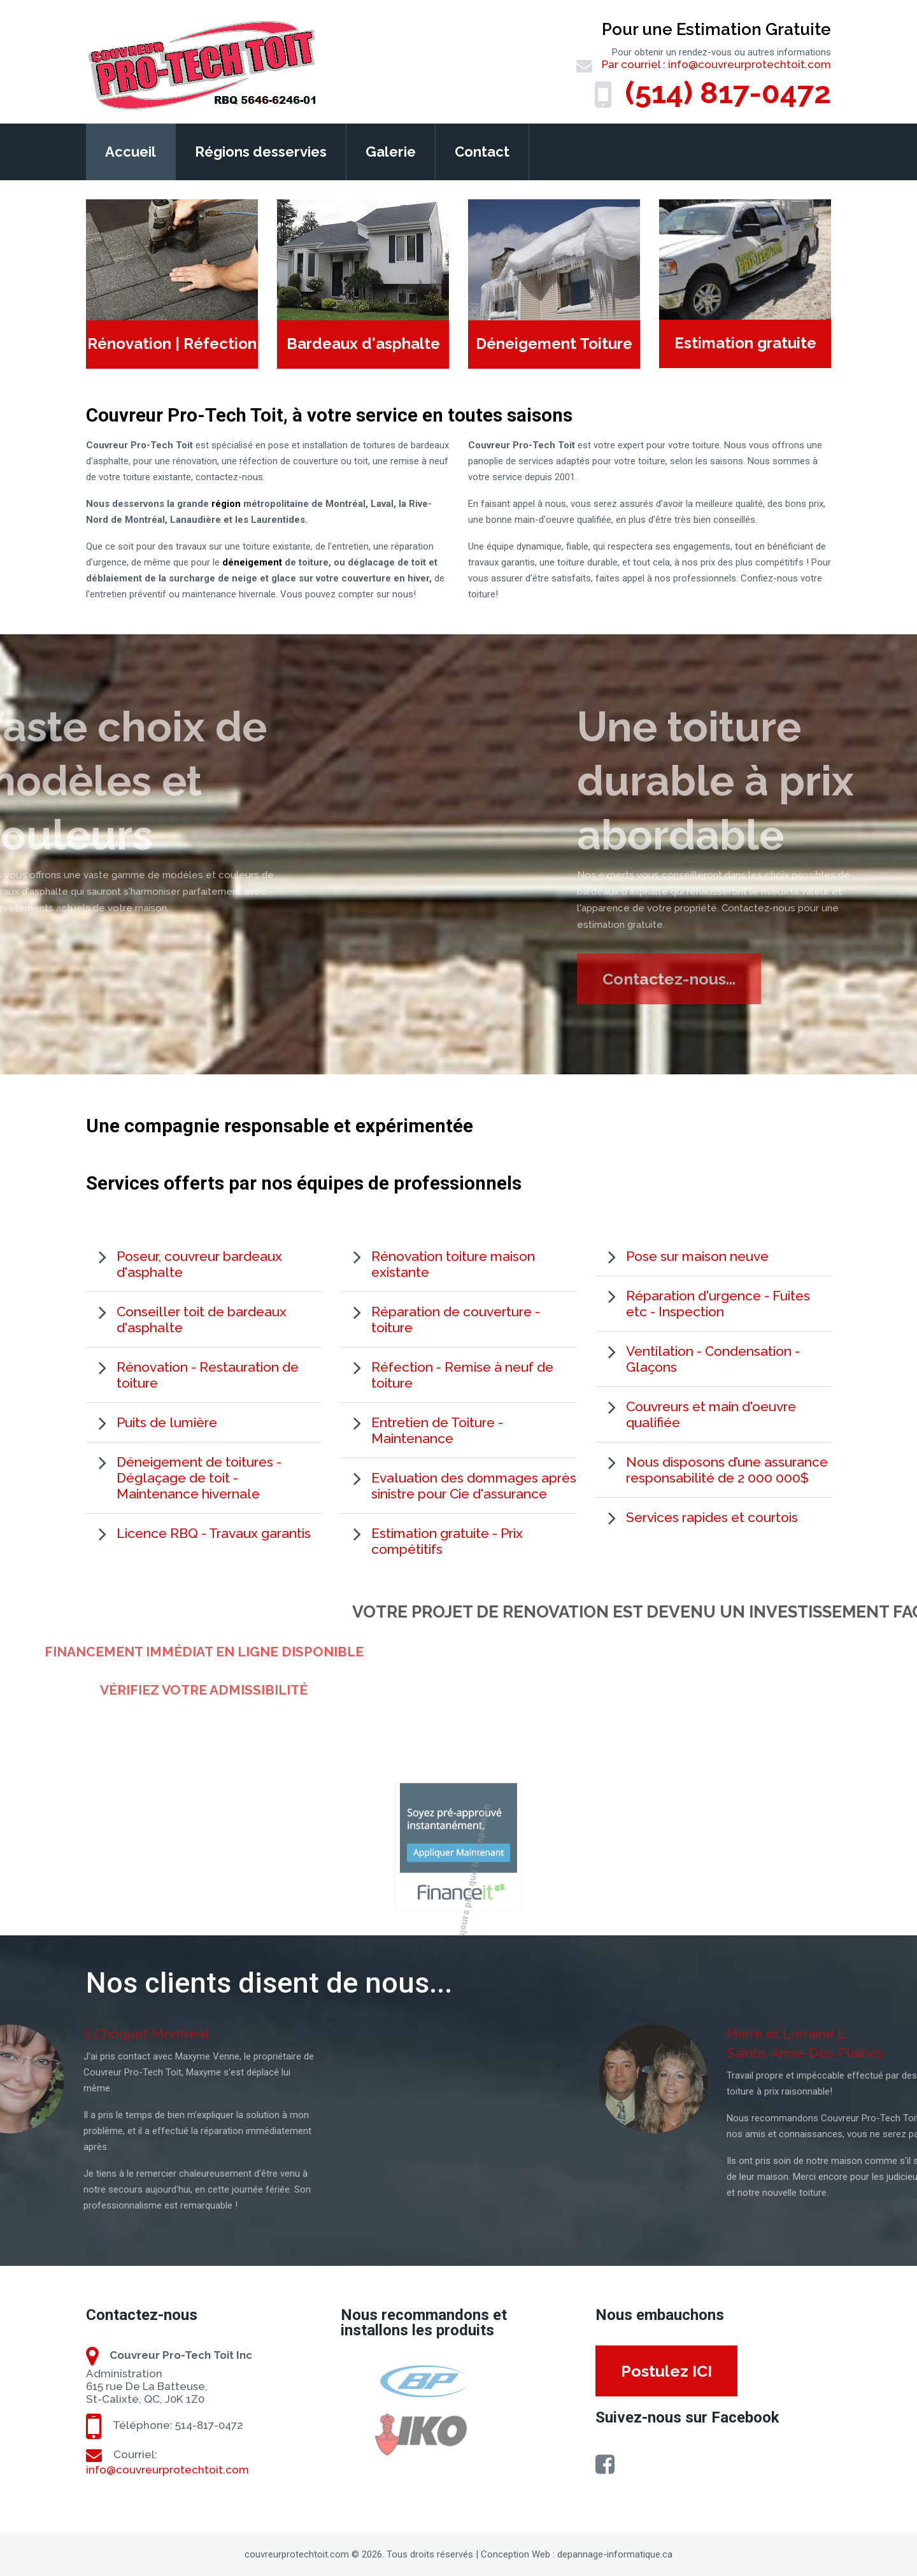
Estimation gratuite (745, 343)
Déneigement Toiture (554, 344)
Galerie (391, 151)
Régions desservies (261, 151)
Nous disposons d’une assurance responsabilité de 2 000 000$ (727, 1470)
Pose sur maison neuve (697, 1256)
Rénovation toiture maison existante (453, 1264)
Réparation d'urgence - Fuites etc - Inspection (718, 1304)
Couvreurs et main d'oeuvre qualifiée (711, 1414)
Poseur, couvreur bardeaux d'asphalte (199, 1264)
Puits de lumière (167, 1422)
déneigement (252, 562)
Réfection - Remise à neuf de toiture (462, 1375)
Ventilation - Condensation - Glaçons (713, 1359)
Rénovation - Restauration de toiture (208, 1375)
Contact (482, 151)
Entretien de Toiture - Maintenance (437, 1430)
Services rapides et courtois (712, 1517)
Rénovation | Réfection (172, 344)
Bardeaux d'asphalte (363, 344)
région (226, 503)
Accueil (130, 151)
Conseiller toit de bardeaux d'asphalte (202, 1319)
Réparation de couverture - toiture (455, 1319)
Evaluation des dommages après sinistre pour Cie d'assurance (473, 1486)
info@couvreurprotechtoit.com (749, 64)
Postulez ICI (666, 2370)
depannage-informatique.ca (614, 2554)
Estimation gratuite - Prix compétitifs (447, 1541)
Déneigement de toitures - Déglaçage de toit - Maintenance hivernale (199, 1478)
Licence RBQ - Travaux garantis (214, 1533)
